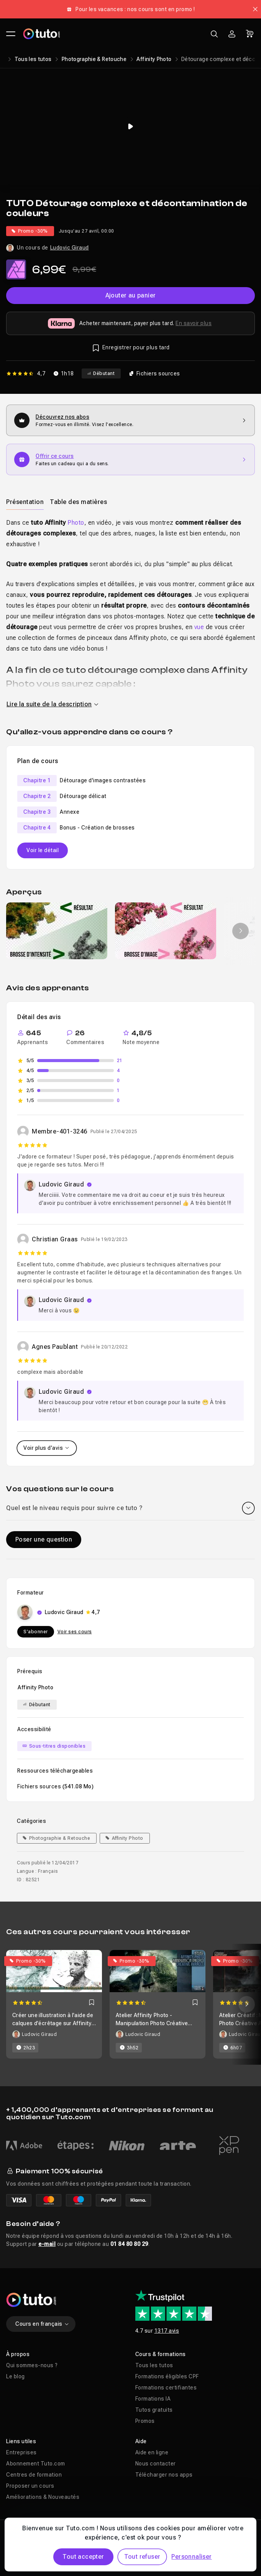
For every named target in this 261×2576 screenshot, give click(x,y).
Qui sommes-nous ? (32, 2365)
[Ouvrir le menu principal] (10, 33)
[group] (56, 930)
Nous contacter (155, 2463)
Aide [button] (141, 2441)
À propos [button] (18, 2354)
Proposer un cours (30, 2486)
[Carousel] (130, 2004)
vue (199, 627)
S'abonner (35, 1631)
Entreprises (21, 2452)
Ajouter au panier (130, 295)
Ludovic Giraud (69, 248)
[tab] (25, 502)
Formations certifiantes (166, 2387)
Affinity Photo (153, 59)
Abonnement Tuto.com (35, 2463)
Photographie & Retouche (94, 59)
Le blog (15, 2376)
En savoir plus (194, 323)
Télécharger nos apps (164, 2475)
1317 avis (166, 2331)
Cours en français (42, 2324)
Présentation (25, 502)
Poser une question (43, 1539)
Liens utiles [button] (21, 2441)
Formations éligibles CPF (167, 2376)
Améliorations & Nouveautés (42, 2497)
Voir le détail (42, 850)
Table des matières (78, 502)
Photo (75, 522)
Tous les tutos (33, 59)
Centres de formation (34, 2475)
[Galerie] (130, 930)
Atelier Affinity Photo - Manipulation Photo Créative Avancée (152, 2023)
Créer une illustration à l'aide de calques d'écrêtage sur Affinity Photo (52, 2023)
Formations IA (153, 2399)
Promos (145, 2421)
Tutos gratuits (154, 2410)
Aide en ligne (152, 2452)
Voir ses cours (74, 1631)
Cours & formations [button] (160, 2354)
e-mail (47, 2244)
